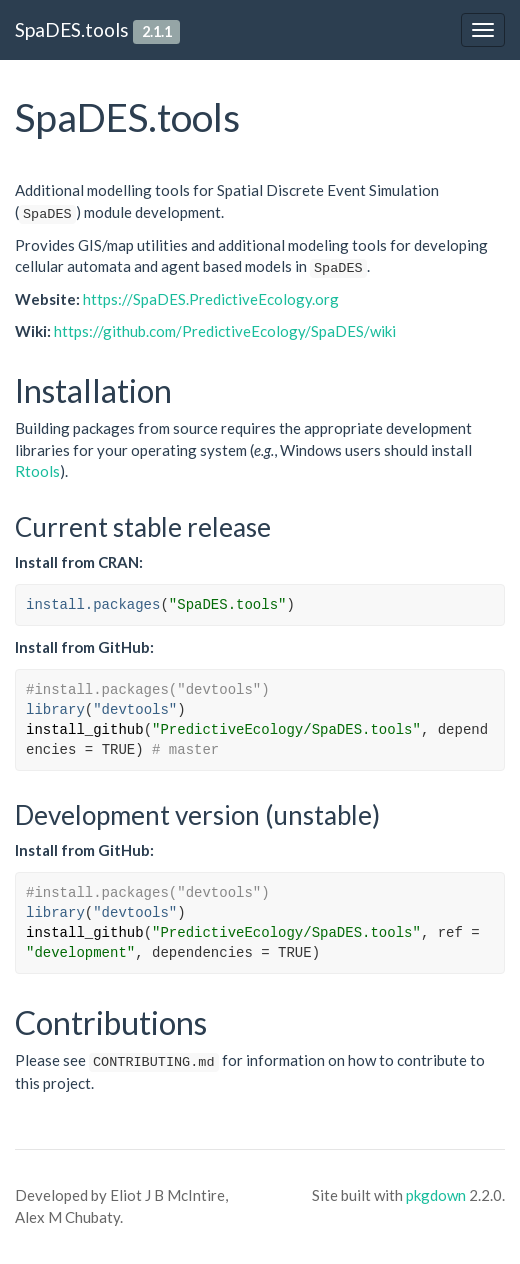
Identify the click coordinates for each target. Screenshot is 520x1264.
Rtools (37, 471)
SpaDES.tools (72, 29)
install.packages (93, 605)
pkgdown (436, 1195)
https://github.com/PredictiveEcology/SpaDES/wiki (225, 331)
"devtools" (135, 710)
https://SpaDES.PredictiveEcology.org (211, 299)
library (55, 710)
